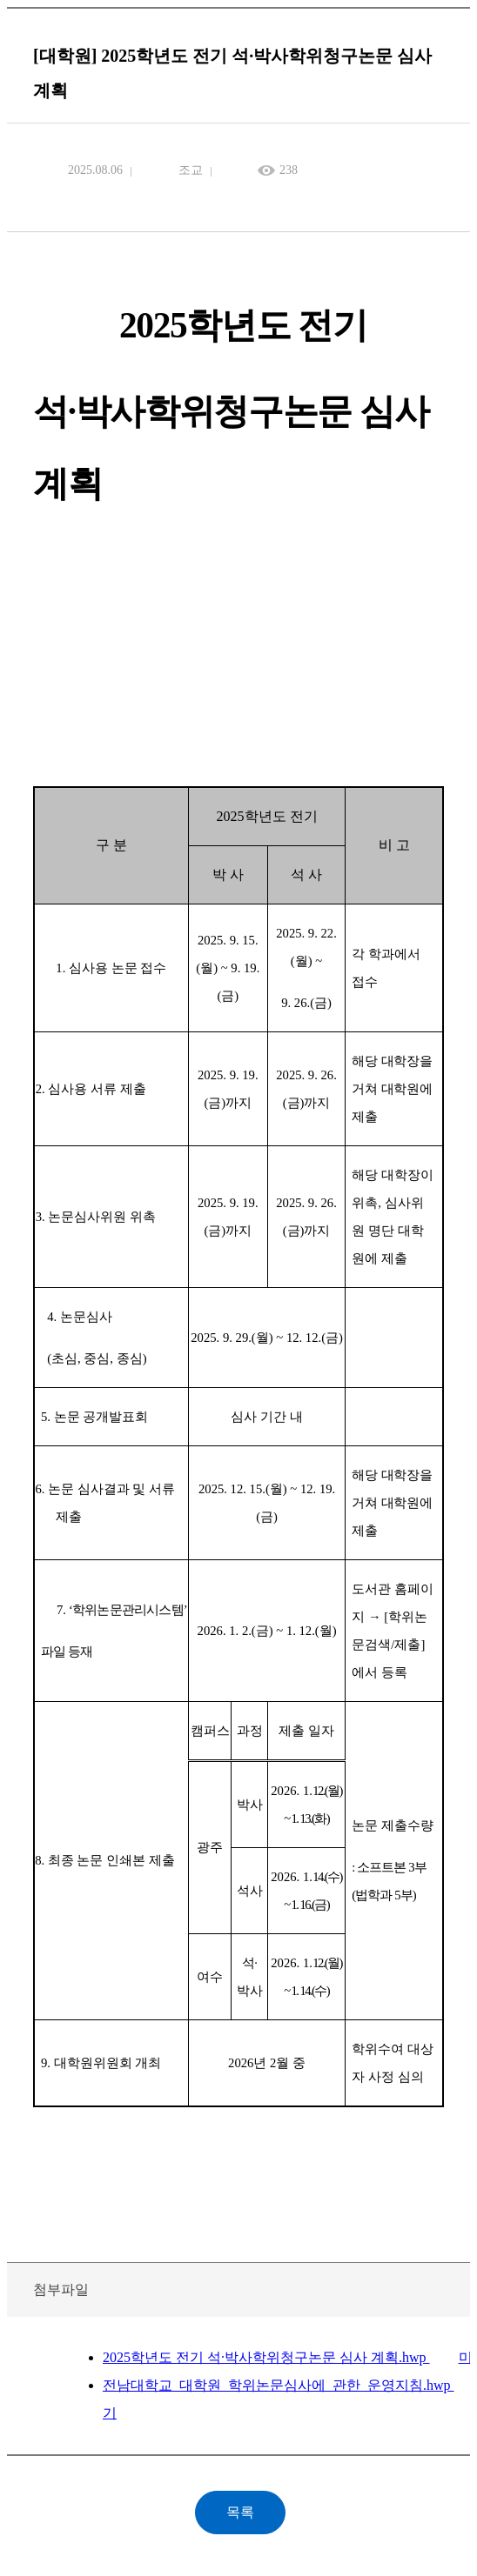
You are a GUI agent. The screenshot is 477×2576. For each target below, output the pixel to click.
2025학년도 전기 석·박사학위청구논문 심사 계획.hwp (266, 2357)
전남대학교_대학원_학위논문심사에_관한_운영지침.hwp (278, 2385)
